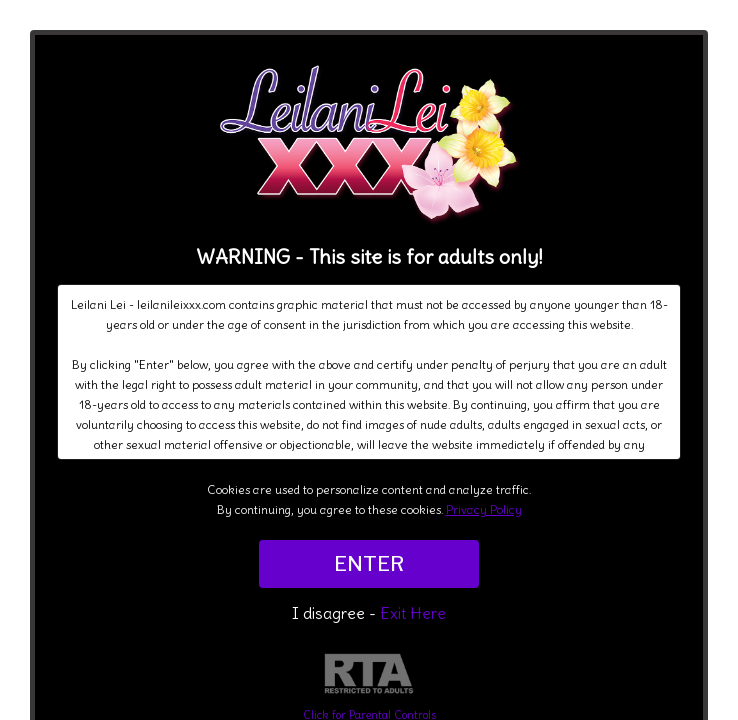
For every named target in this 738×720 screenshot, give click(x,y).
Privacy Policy (484, 509)
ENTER (369, 564)
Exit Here (413, 613)
